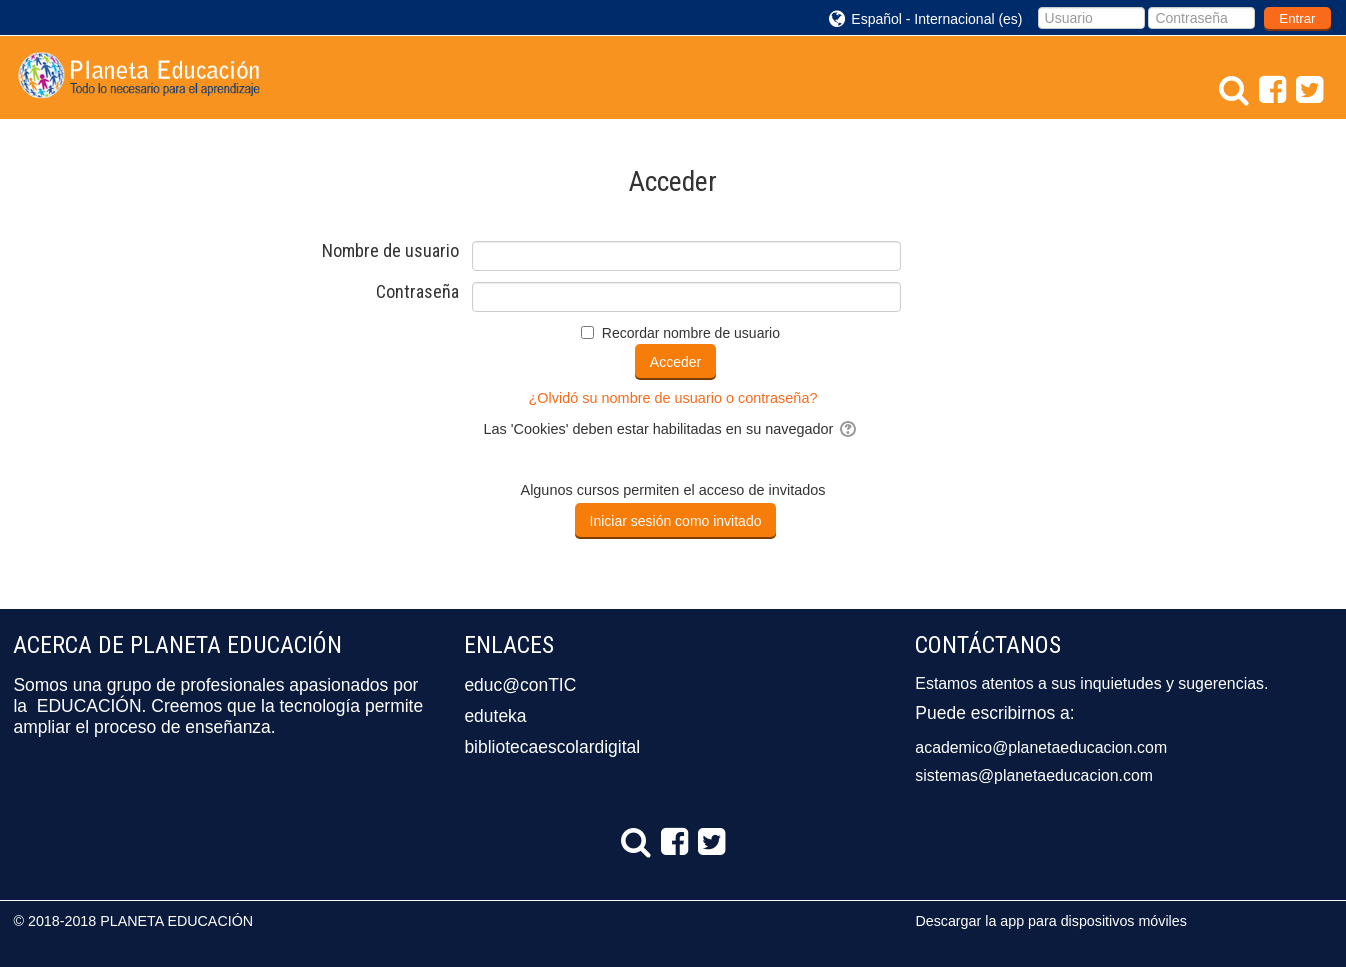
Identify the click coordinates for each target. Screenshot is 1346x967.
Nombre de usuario (390, 251)
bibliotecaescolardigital (552, 747)
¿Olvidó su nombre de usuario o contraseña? (673, 398)
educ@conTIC (520, 685)
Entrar (1297, 18)
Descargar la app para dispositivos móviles (1050, 921)
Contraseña (417, 292)
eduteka (495, 716)
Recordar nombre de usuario (691, 333)
